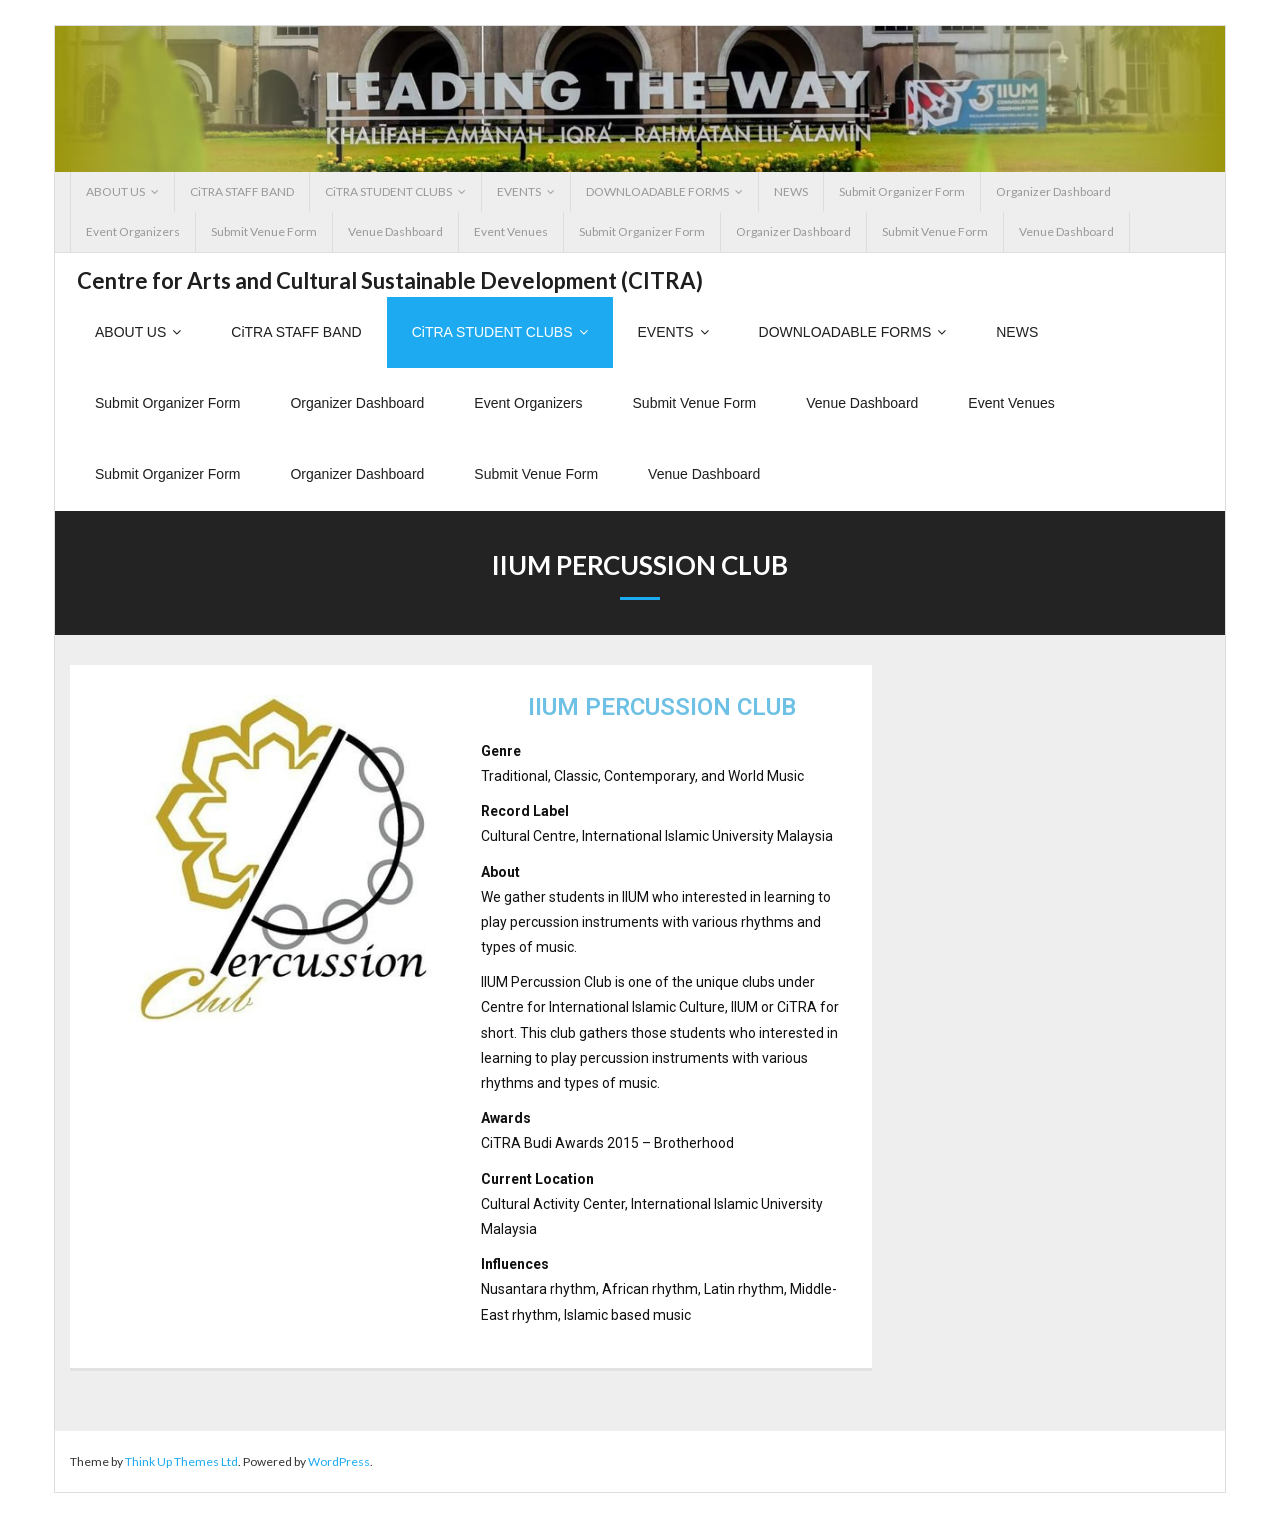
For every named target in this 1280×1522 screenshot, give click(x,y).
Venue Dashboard (395, 231)
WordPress (339, 1465)
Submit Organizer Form (902, 191)
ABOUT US (115, 191)
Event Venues (511, 231)
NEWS (791, 191)
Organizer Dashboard (1053, 191)
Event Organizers (133, 231)
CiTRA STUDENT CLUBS (388, 191)
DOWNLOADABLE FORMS (657, 191)
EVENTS (519, 191)
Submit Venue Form (264, 231)
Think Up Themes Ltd (181, 1465)
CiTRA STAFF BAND (242, 191)
